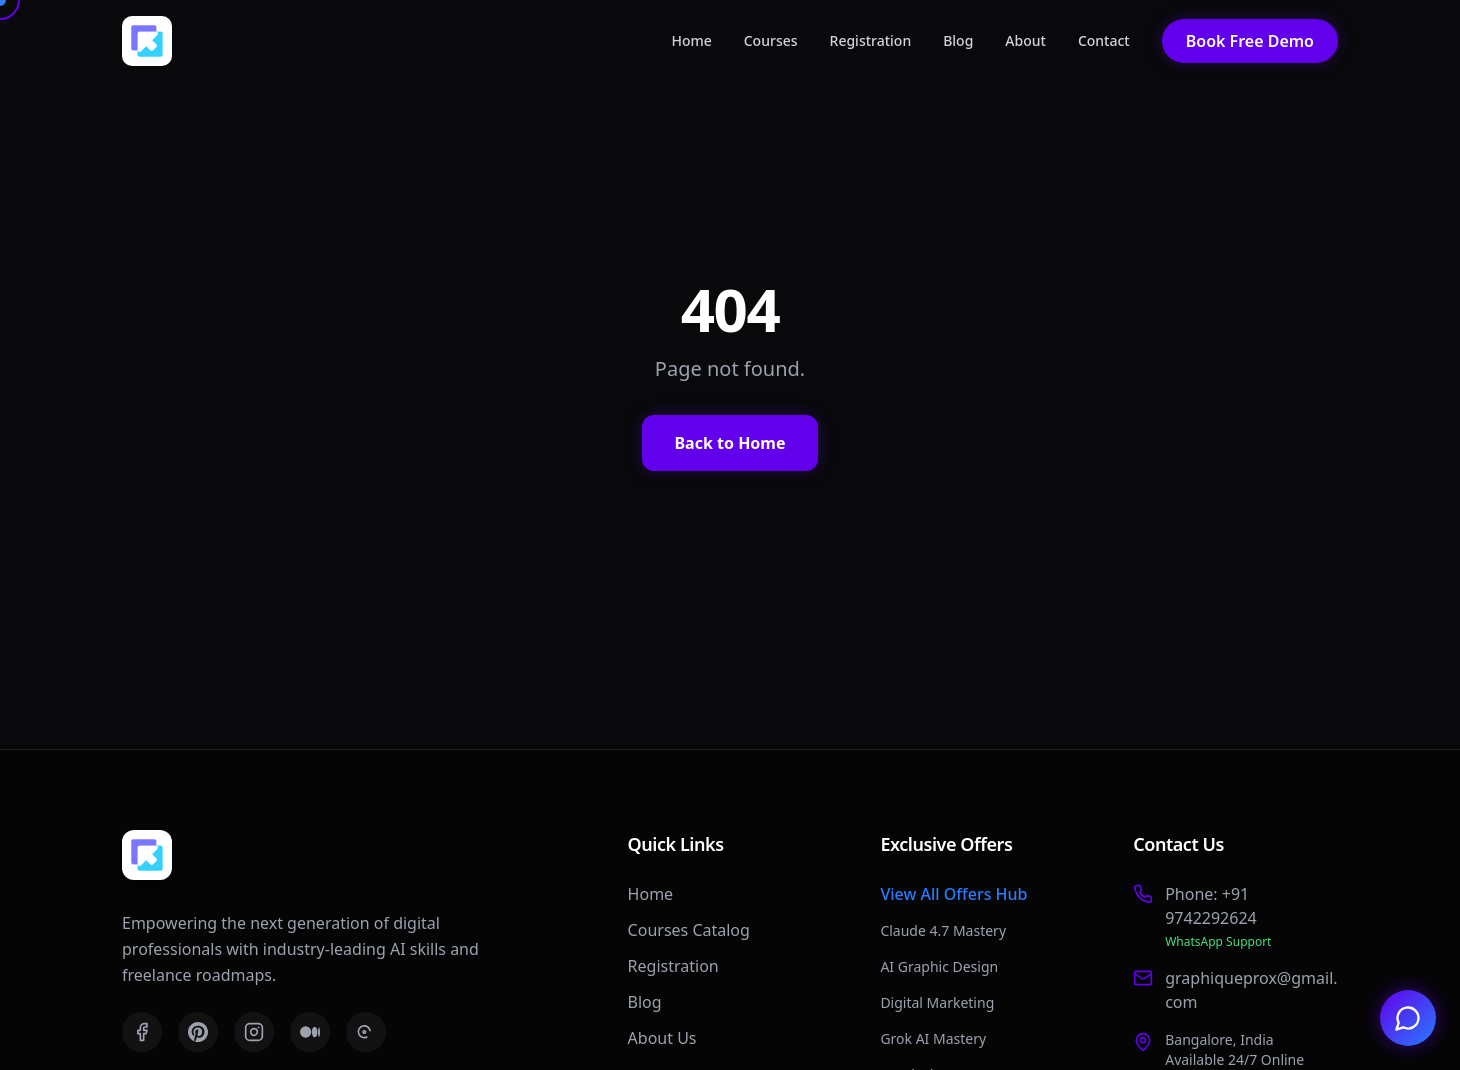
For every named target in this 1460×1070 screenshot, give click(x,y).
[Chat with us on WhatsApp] (1408, 1018)
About (1025, 40)
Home (691, 40)
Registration (871, 40)
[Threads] (366, 1032)
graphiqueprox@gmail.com (1251, 990)
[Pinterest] (198, 1032)
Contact (1104, 40)
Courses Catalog (689, 930)
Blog (958, 40)
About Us (662, 1038)
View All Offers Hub (953, 894)
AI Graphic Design (939, 966)
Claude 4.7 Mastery (943, 930)
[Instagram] (254, 1032)
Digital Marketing (937, 1002)
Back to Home (729, 443)
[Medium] (310, 1032)
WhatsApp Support (1218, 942)
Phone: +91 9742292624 (1211, 906)
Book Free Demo (1250, 41)
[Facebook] (142, 1032)
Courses (771, 40)
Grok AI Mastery (933, 1038)
